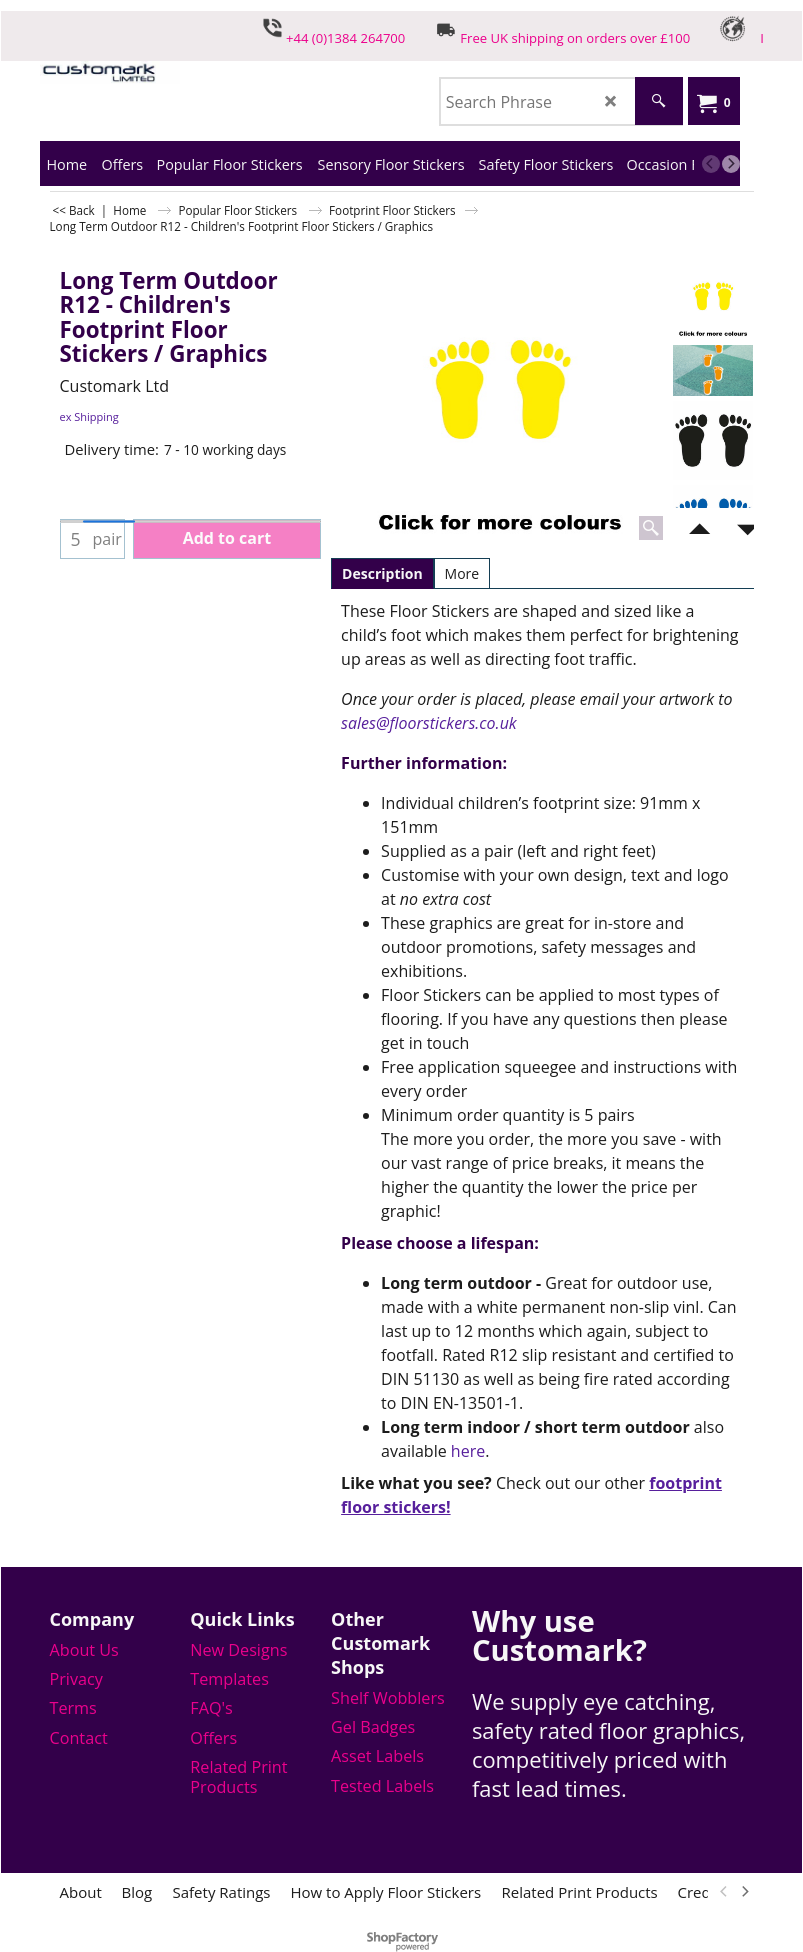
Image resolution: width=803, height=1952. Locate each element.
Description (382, 573)
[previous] (711, 164)
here (468, 1451)
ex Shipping (89, 416)
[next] (731, 164)
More (462, 573)
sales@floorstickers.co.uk (429, 723)
